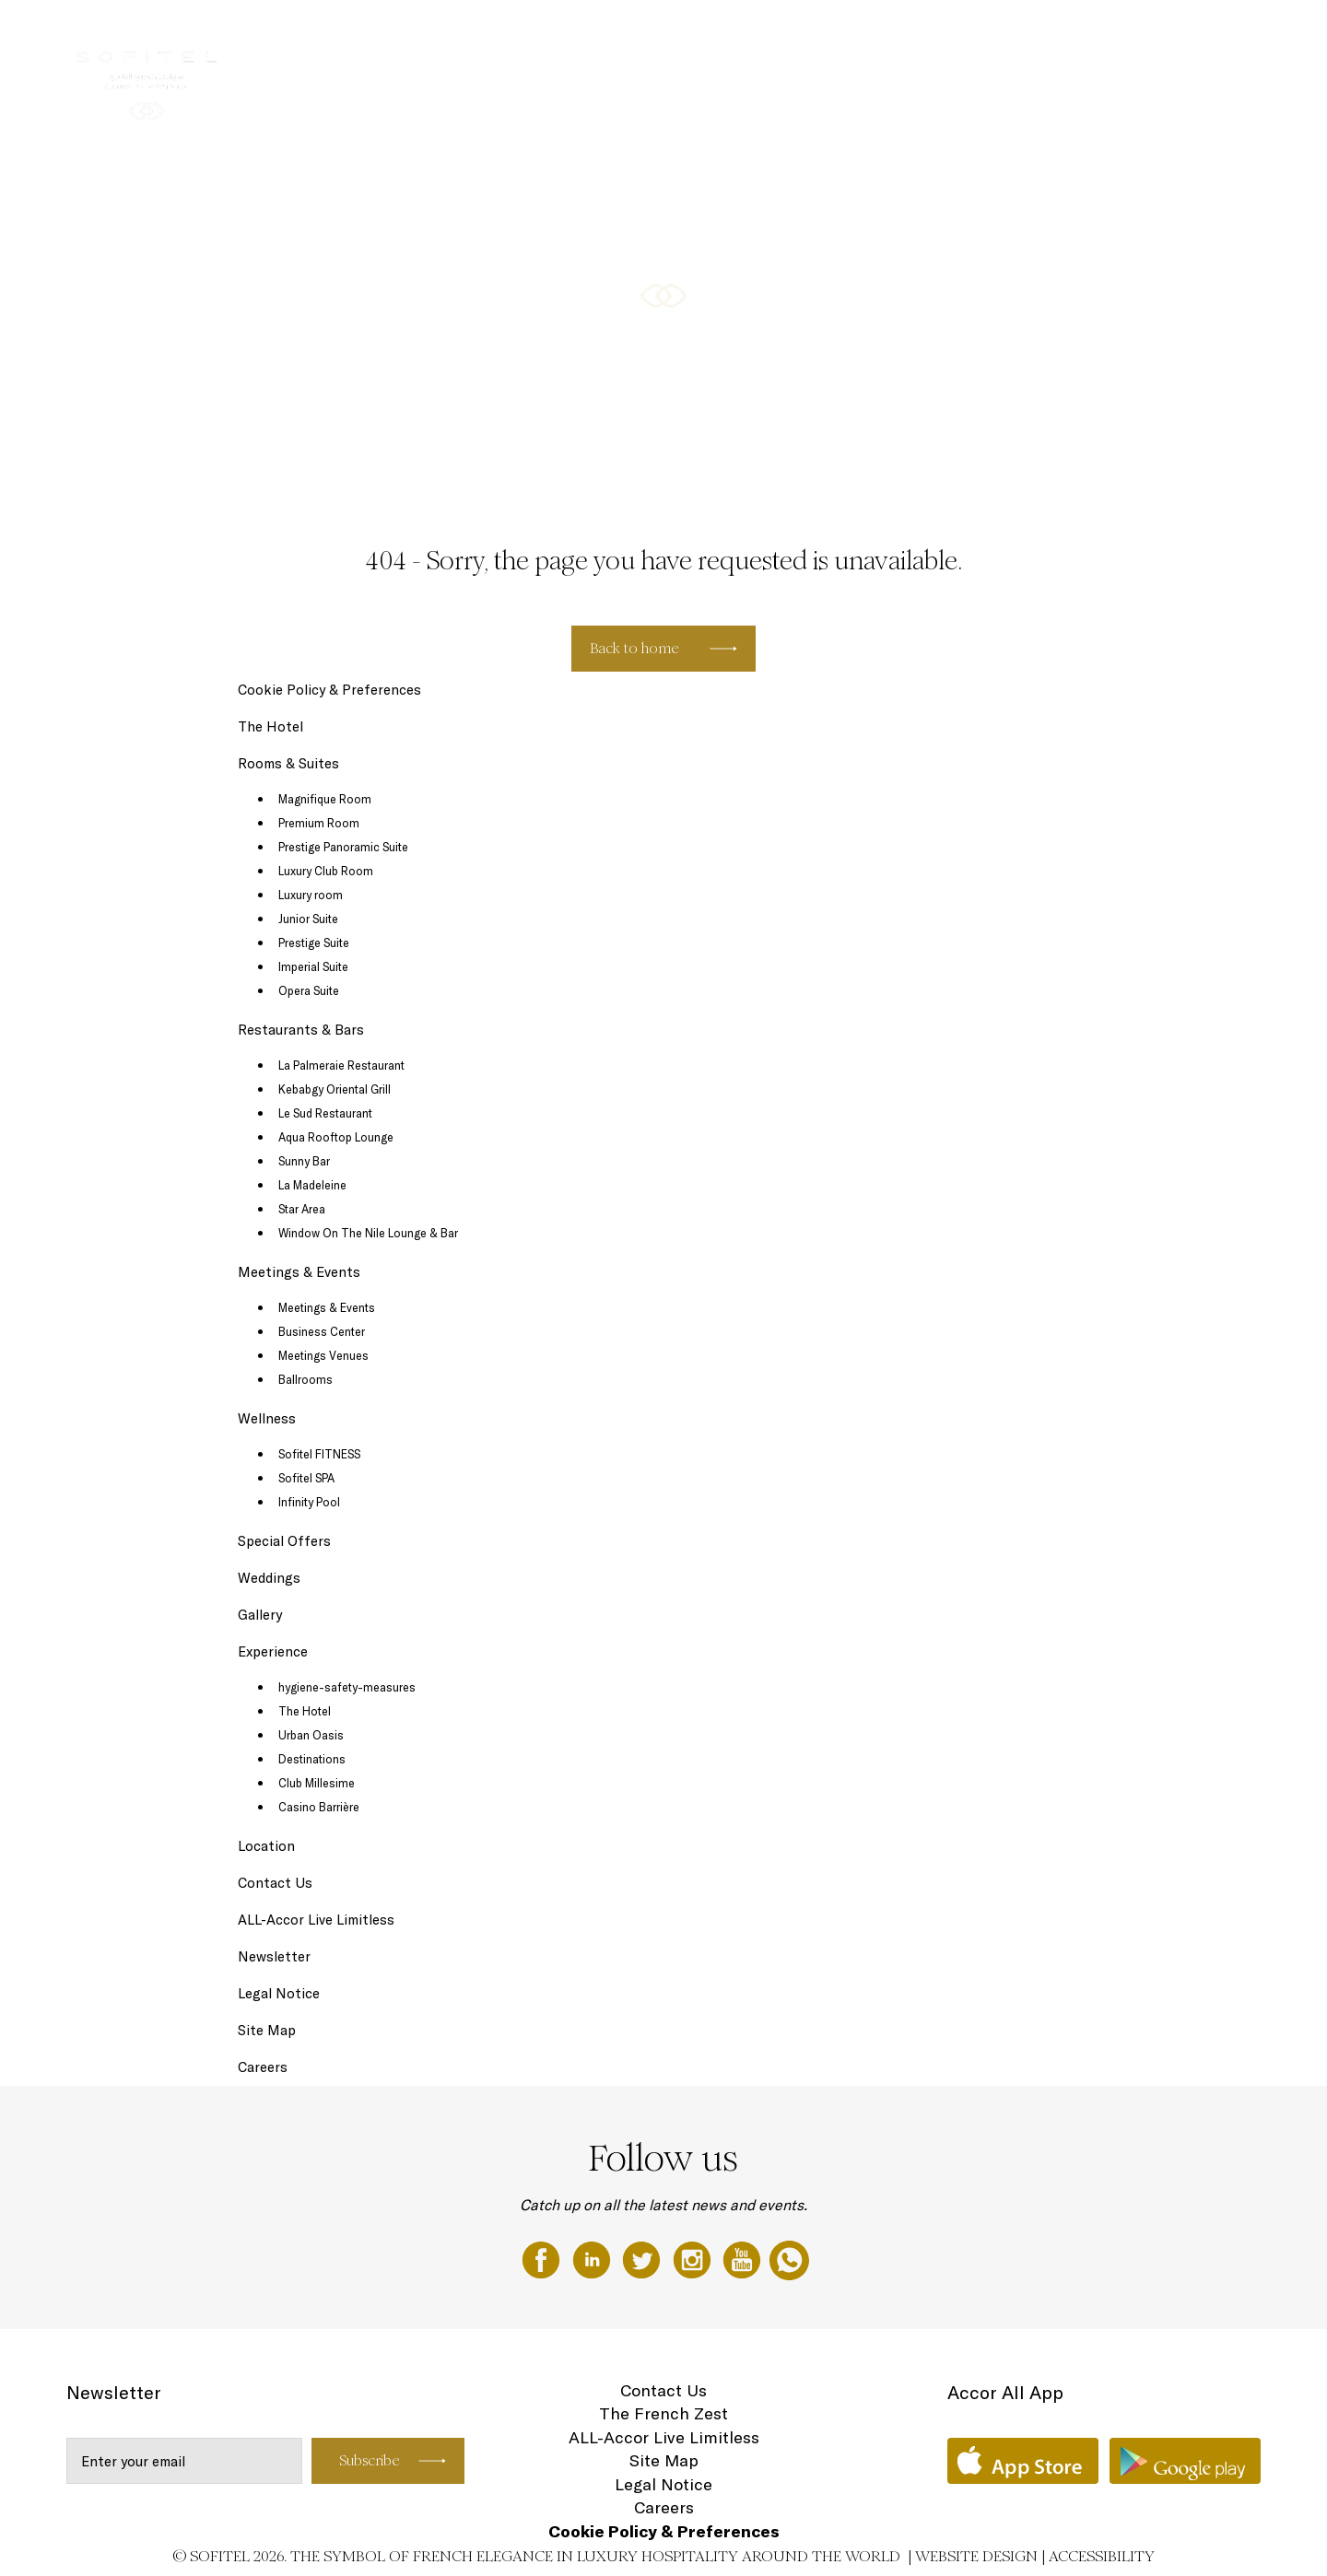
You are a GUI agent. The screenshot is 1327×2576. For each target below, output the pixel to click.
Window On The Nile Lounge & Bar (368, 1232)
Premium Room (318, 822)
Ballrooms (305, 1379)
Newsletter (274, 1956)
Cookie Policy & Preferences (329, 689)
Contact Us (275, 1882)
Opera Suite (308, 990)
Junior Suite (308, 918)
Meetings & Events (953, 34)
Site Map (267, 2030)
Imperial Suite (313, 966)
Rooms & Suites (697, 34)
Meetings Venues (323, 1355)
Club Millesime (316, 1782)
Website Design (976, 2556)
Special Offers (1141, 34)
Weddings (269, 1578)
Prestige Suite (313, 942)
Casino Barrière (318, 1806)
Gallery (260, 1614)
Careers (263, 2067)
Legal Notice (279, 1993)
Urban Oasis (311, 1734)
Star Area (301, 1208)
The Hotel (601, 34)
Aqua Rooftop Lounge (335, 1137)
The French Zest (663, 2413)
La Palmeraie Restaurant (341, 1065)
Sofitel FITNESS (319, 1453)
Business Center (321, 1331)
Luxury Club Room (325, 870)
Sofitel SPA (306, 1477)
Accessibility (1102, 2556)
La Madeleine (312, 1184)
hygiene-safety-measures (347, 1687)
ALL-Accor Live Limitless (316, 1919)
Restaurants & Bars (820, 34)
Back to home (634, 648)
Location (266, 1846)
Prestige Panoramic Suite (343, 846)
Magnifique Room (324, 798)
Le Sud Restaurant (325, 1113)
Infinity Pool (309, 1501)
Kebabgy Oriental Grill (334, 1089)
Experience (273, 1651)
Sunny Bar (304, 1160)
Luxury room (310, 894)
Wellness (1054, 34)
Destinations (312, 1758)
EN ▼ (1220, 34)
